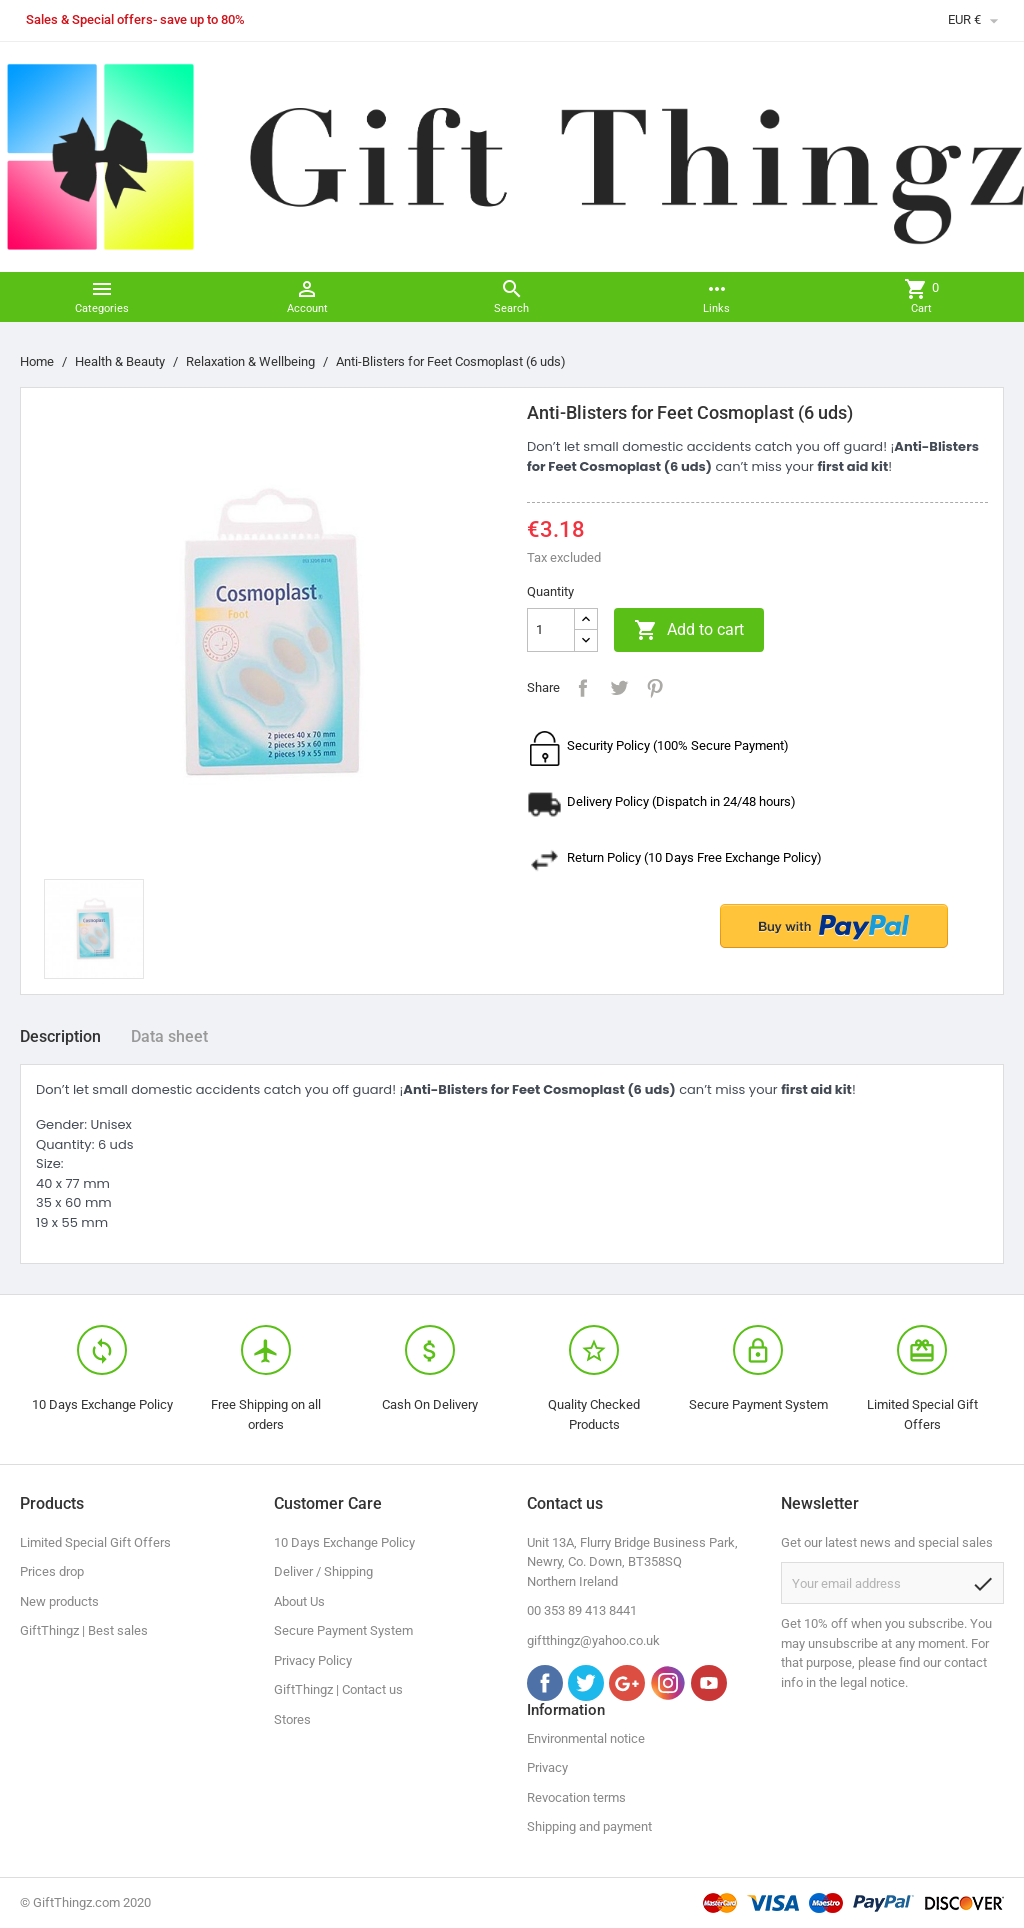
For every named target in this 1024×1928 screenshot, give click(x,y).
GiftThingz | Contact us (338, 1689)
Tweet (619, 688)
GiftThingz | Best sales (84, 1630)
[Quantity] (551, 630)
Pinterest (655, 688)
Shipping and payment (589, 1826)
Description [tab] (60, 1036)
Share (583, 688)
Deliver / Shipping (323, 1571)
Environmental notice (586, 1738)
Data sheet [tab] (169, 1036)
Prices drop (52, 1571)
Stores (292, 1719)
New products (59, 1601)
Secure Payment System (343, 1630)
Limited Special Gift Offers (95, 1542)
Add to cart (689, 630)
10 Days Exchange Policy (344, 1542)
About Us (299, 1601)
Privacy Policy (313, 1660)
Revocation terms (576, 1797)
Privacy (547, 1767)
